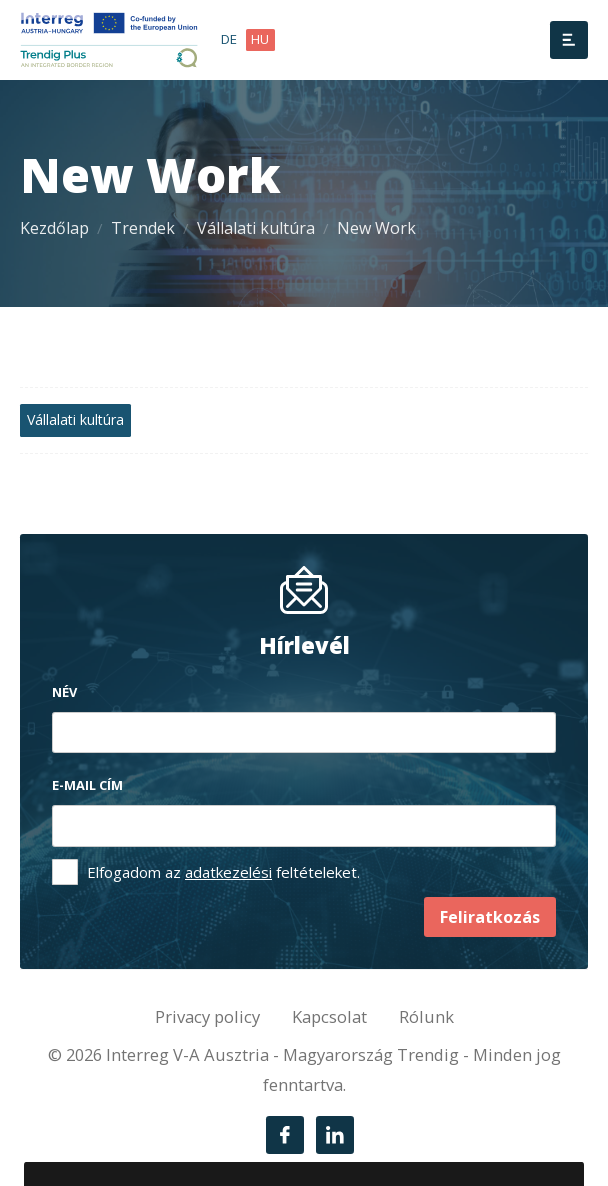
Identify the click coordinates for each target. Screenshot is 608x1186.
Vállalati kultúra (256, 228)
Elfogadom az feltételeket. (223, 872)
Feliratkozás (490, 917)
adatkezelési (228, 872)
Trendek (143, 228)
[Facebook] (285, 1135)
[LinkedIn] (335, 1135)
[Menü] (569, 40)
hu (260, 39)
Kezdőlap (54, 228)
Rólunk (426, 1016)
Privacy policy (207, 1016)
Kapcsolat (329, 1016)
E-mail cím (87, 785)
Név (64, 692)
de (229, 39)
